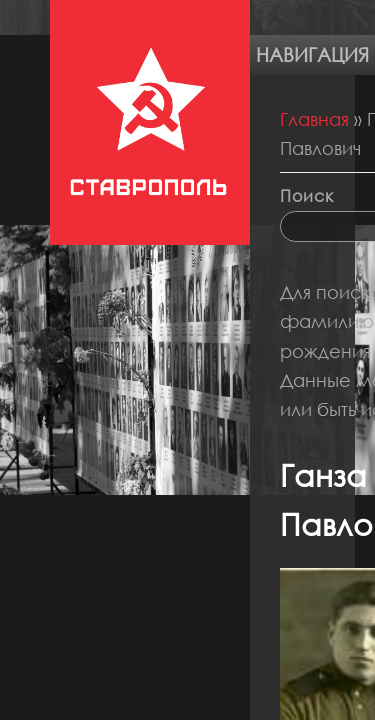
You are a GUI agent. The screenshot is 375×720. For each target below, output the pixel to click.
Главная (314, 119)
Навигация (312, 54)
